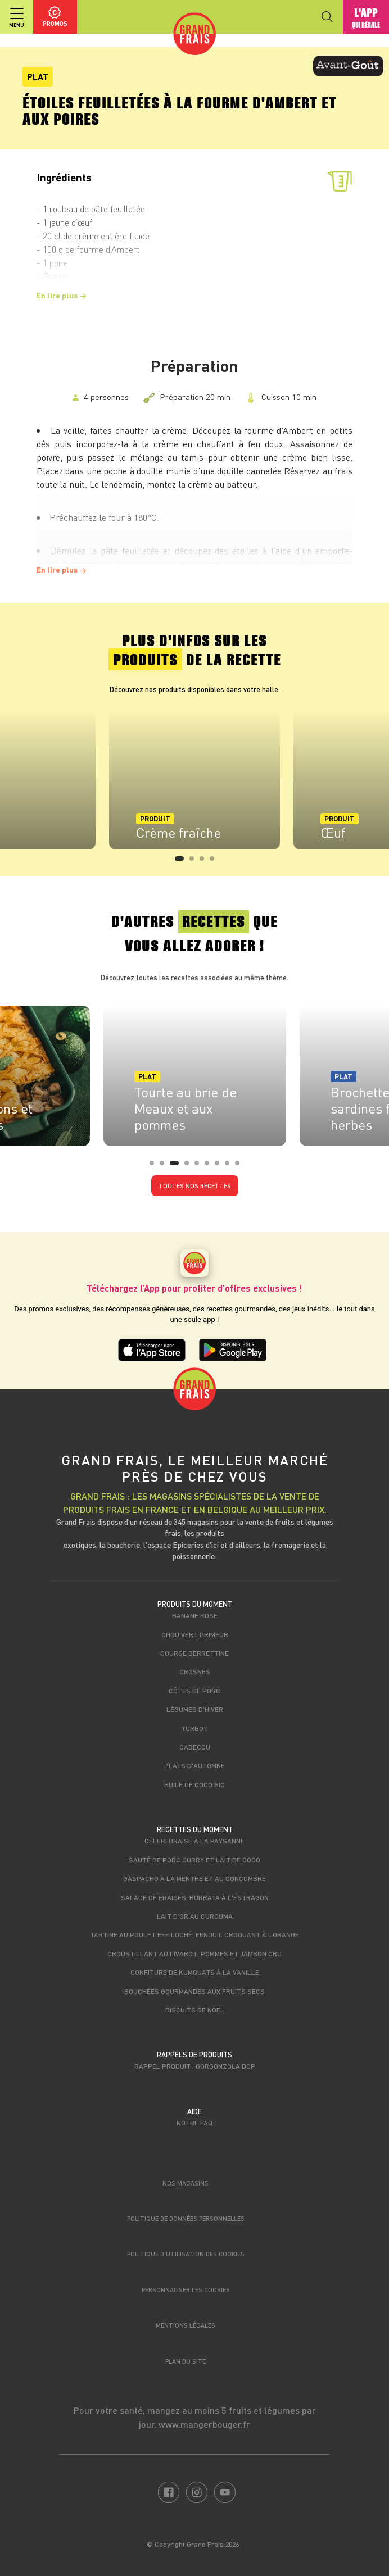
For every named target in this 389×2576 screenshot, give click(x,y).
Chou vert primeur (194, 1634)
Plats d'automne (194, 1765)
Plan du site (185, 2361)
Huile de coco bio (194, 1784)
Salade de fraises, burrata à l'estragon (195, 1897)
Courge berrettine (194, 1652)
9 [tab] (240, 1166)
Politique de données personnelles (186, 2218)
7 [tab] (220, 1166)
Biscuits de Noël (194, 2009)
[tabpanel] (194, 779)
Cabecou (194, 1746)
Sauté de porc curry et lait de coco (194, 1859)
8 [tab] (230, 1166)
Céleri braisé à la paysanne (194, 1840)
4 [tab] (215, 861)
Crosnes (194, 1671)
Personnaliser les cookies (186, 2290)
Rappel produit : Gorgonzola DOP (194, 2065)
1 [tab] (180, 861)
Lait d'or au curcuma (195, 1915)
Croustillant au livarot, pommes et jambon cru (194, 1953)
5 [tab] (200, 1166)
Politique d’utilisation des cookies (186, 2254)
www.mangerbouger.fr (204, 2424)
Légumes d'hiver (194, 1709)
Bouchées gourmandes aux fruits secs (194, 1991)
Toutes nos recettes (195, 1186)
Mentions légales (185, 2325)
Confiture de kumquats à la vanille (194, 1972)
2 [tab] (195, 861)
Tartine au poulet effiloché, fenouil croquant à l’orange (194, 1934)
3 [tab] (205, 861)
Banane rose (195, 1615)
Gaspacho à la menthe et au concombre (194, 1878)
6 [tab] (210, 1166)
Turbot (194, 1728)
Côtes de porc (194, 1690)
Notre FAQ (194, 2122)
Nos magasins (185, 2183)
